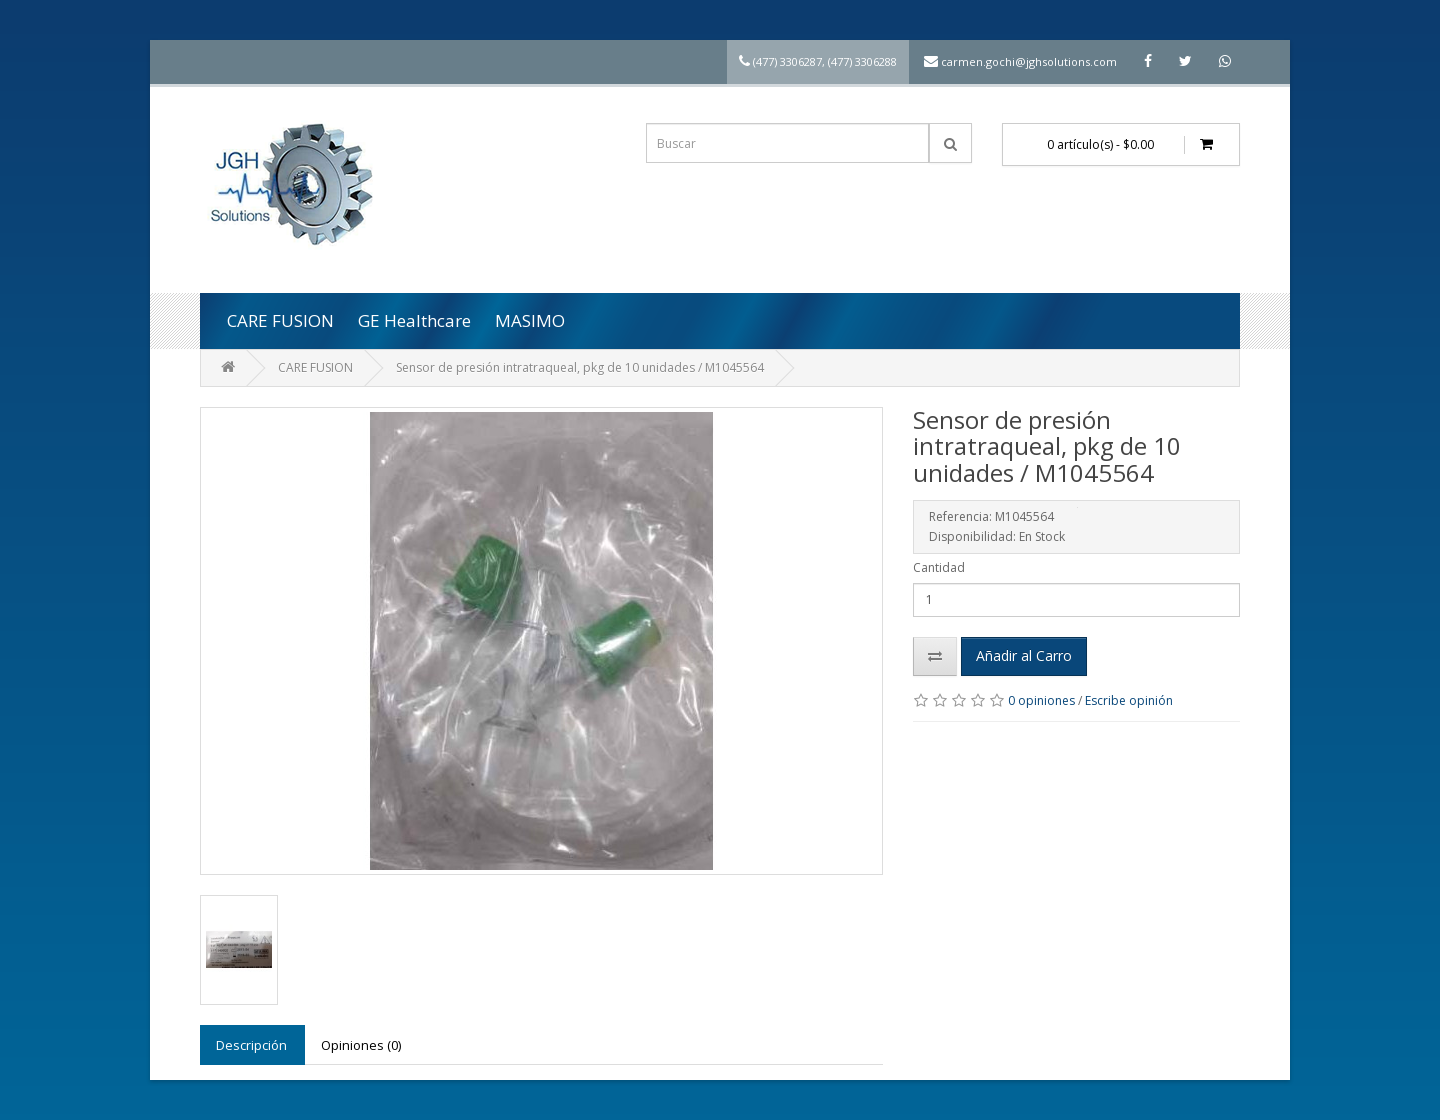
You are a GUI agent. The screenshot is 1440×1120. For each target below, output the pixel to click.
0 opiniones (1041, 700)
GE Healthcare (414, 320)
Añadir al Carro (1024, 655)
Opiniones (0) (361, 1045)
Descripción (251, 1045)
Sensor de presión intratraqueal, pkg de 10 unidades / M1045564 (580, 367)
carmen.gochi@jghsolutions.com (1029, 61)
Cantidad (939, 567)
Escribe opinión (1129, 700)
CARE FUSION (280, 320)
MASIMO (530, 320)
